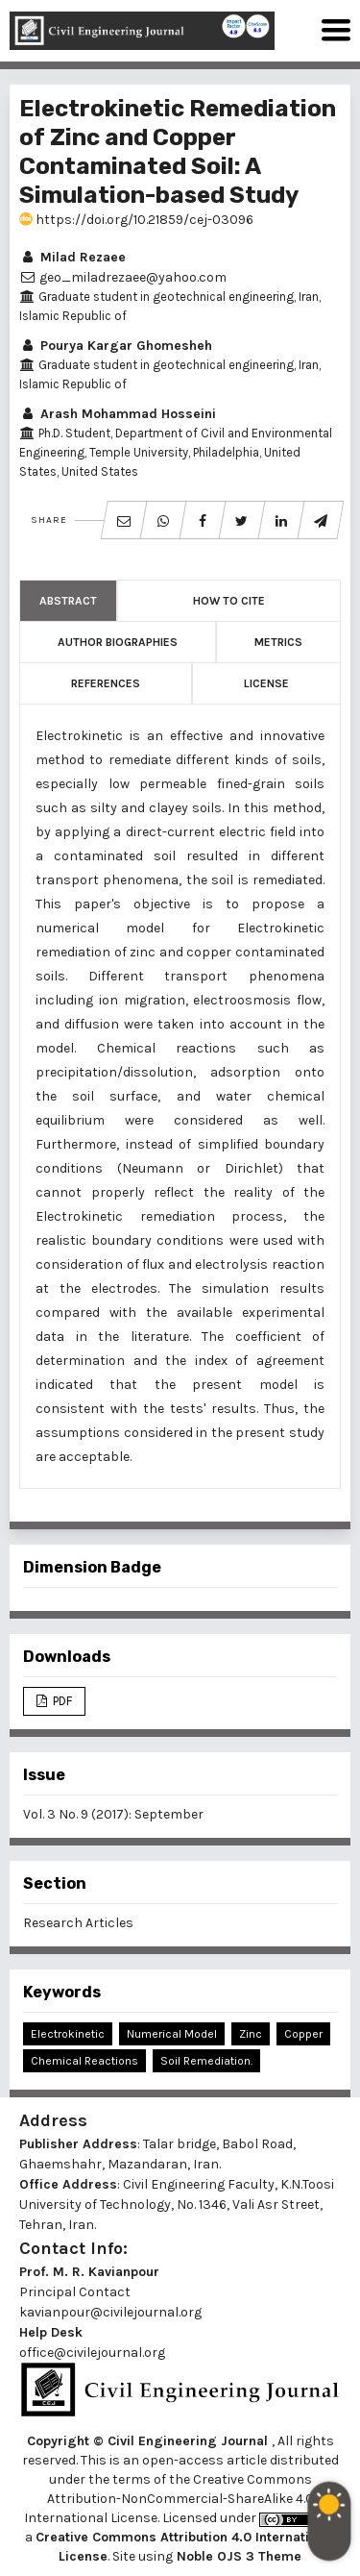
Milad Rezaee (72, 257)
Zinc (250, 2034)
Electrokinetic (68, 2034)
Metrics (278, 642)
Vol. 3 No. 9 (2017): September (113, 1814)
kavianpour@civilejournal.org (110, 2312)
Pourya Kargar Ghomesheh (115, 345)
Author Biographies (118, 642)
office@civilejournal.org (92, 2352)
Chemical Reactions (84, 2061)
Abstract (68, 600)
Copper (303, 2034)
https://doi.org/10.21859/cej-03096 (136, 219)
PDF (61, 1701)
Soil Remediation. (206, 2061)
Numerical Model (172, 2034)
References (105, 683)
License (266, 683)
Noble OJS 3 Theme (237, 2556)
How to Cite (229, 600)
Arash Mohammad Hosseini (117, 414)
